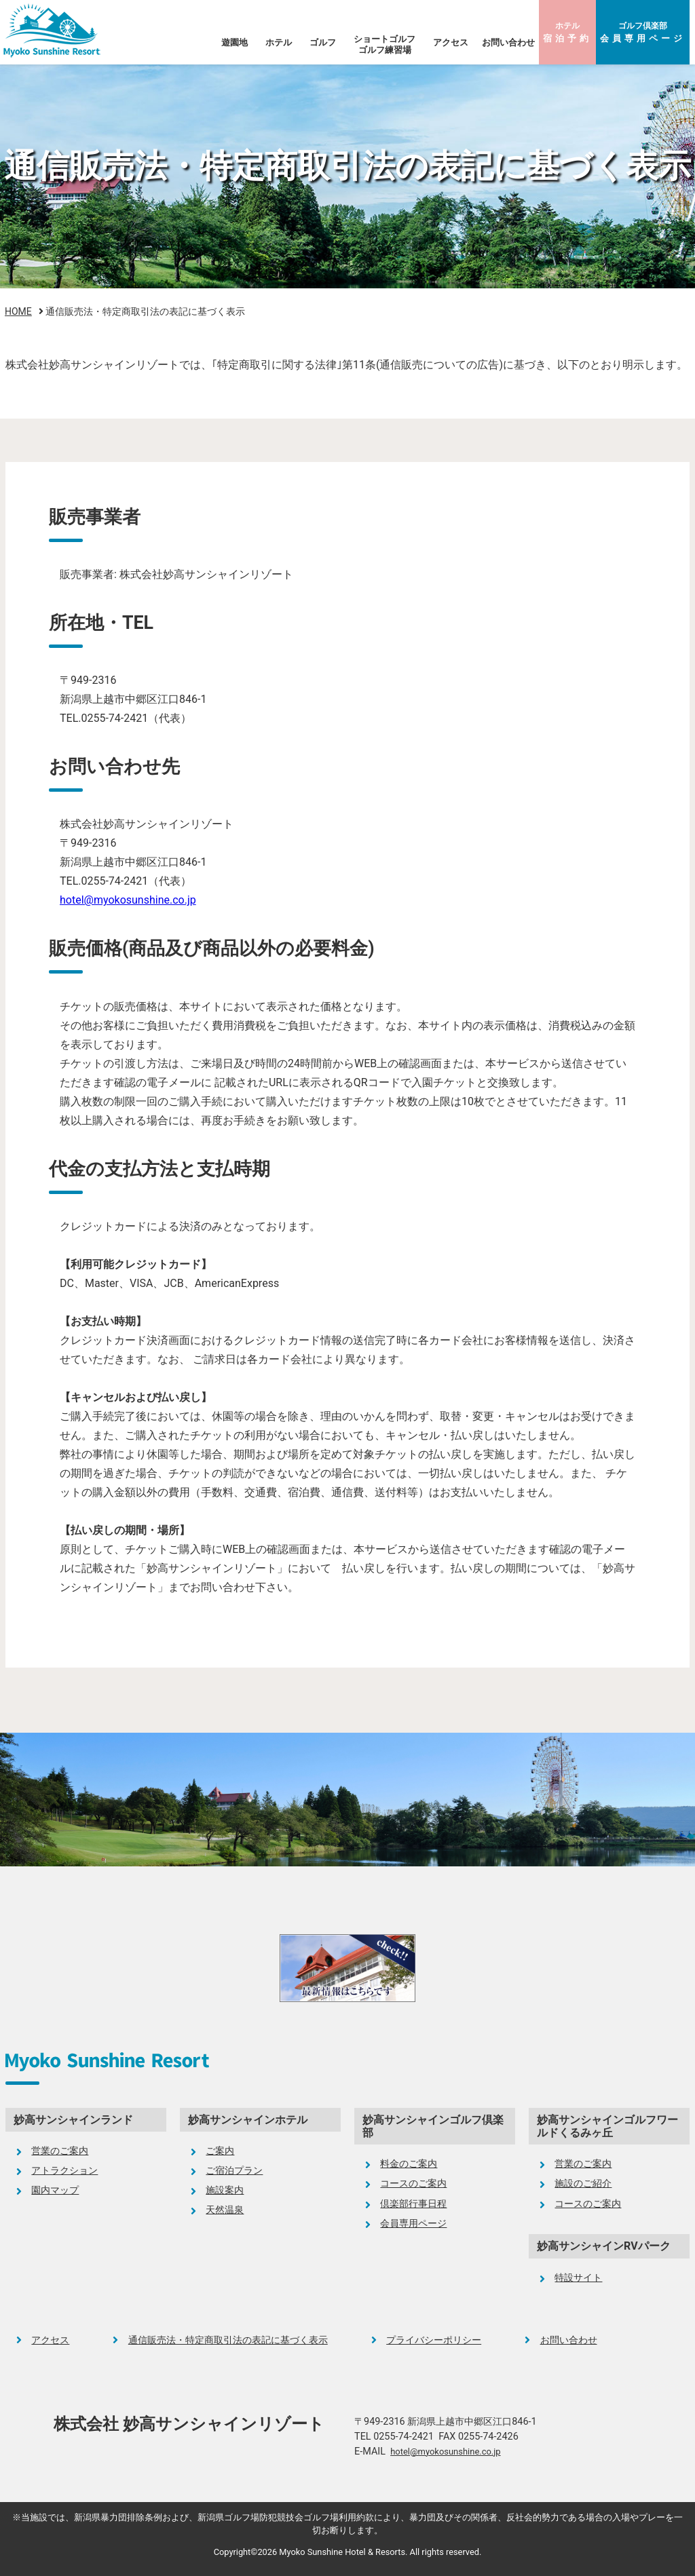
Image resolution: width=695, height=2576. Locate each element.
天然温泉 (225, 2210)
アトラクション (64, 2170)
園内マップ (55, 2190)
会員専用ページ (413, 2223)
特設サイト (578, 2278)
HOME (18, 311)
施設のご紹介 (583, 2183)
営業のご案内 (59, 2151)
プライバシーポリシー (433, 2340)
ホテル (567, 32)
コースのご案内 (413, 2183)
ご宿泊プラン (234, 2170)
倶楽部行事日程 (413, 2204)
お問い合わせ (508, 42)
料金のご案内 (408, 2164)
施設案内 (225, 2190)
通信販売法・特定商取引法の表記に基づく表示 (228, 2340)
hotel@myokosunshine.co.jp (128, 899)
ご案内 (220, 2151)
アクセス (450, 42)
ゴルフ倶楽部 (642, 32)
